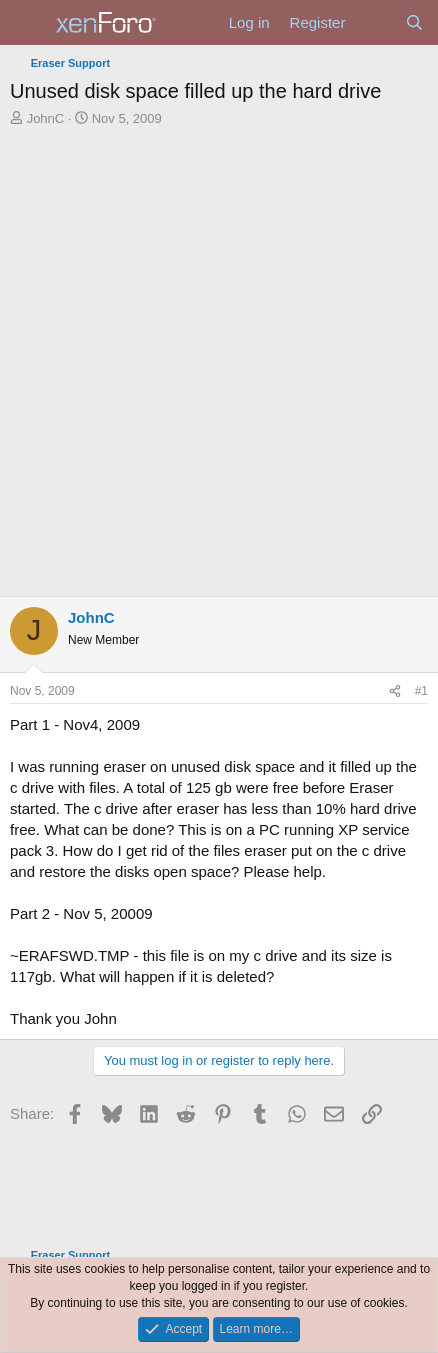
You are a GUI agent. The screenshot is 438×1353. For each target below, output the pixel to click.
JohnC (46, 118)
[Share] (395, 691)
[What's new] (374, 22)
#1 (421, 691)
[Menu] (27, 23)
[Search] (414, 22)
